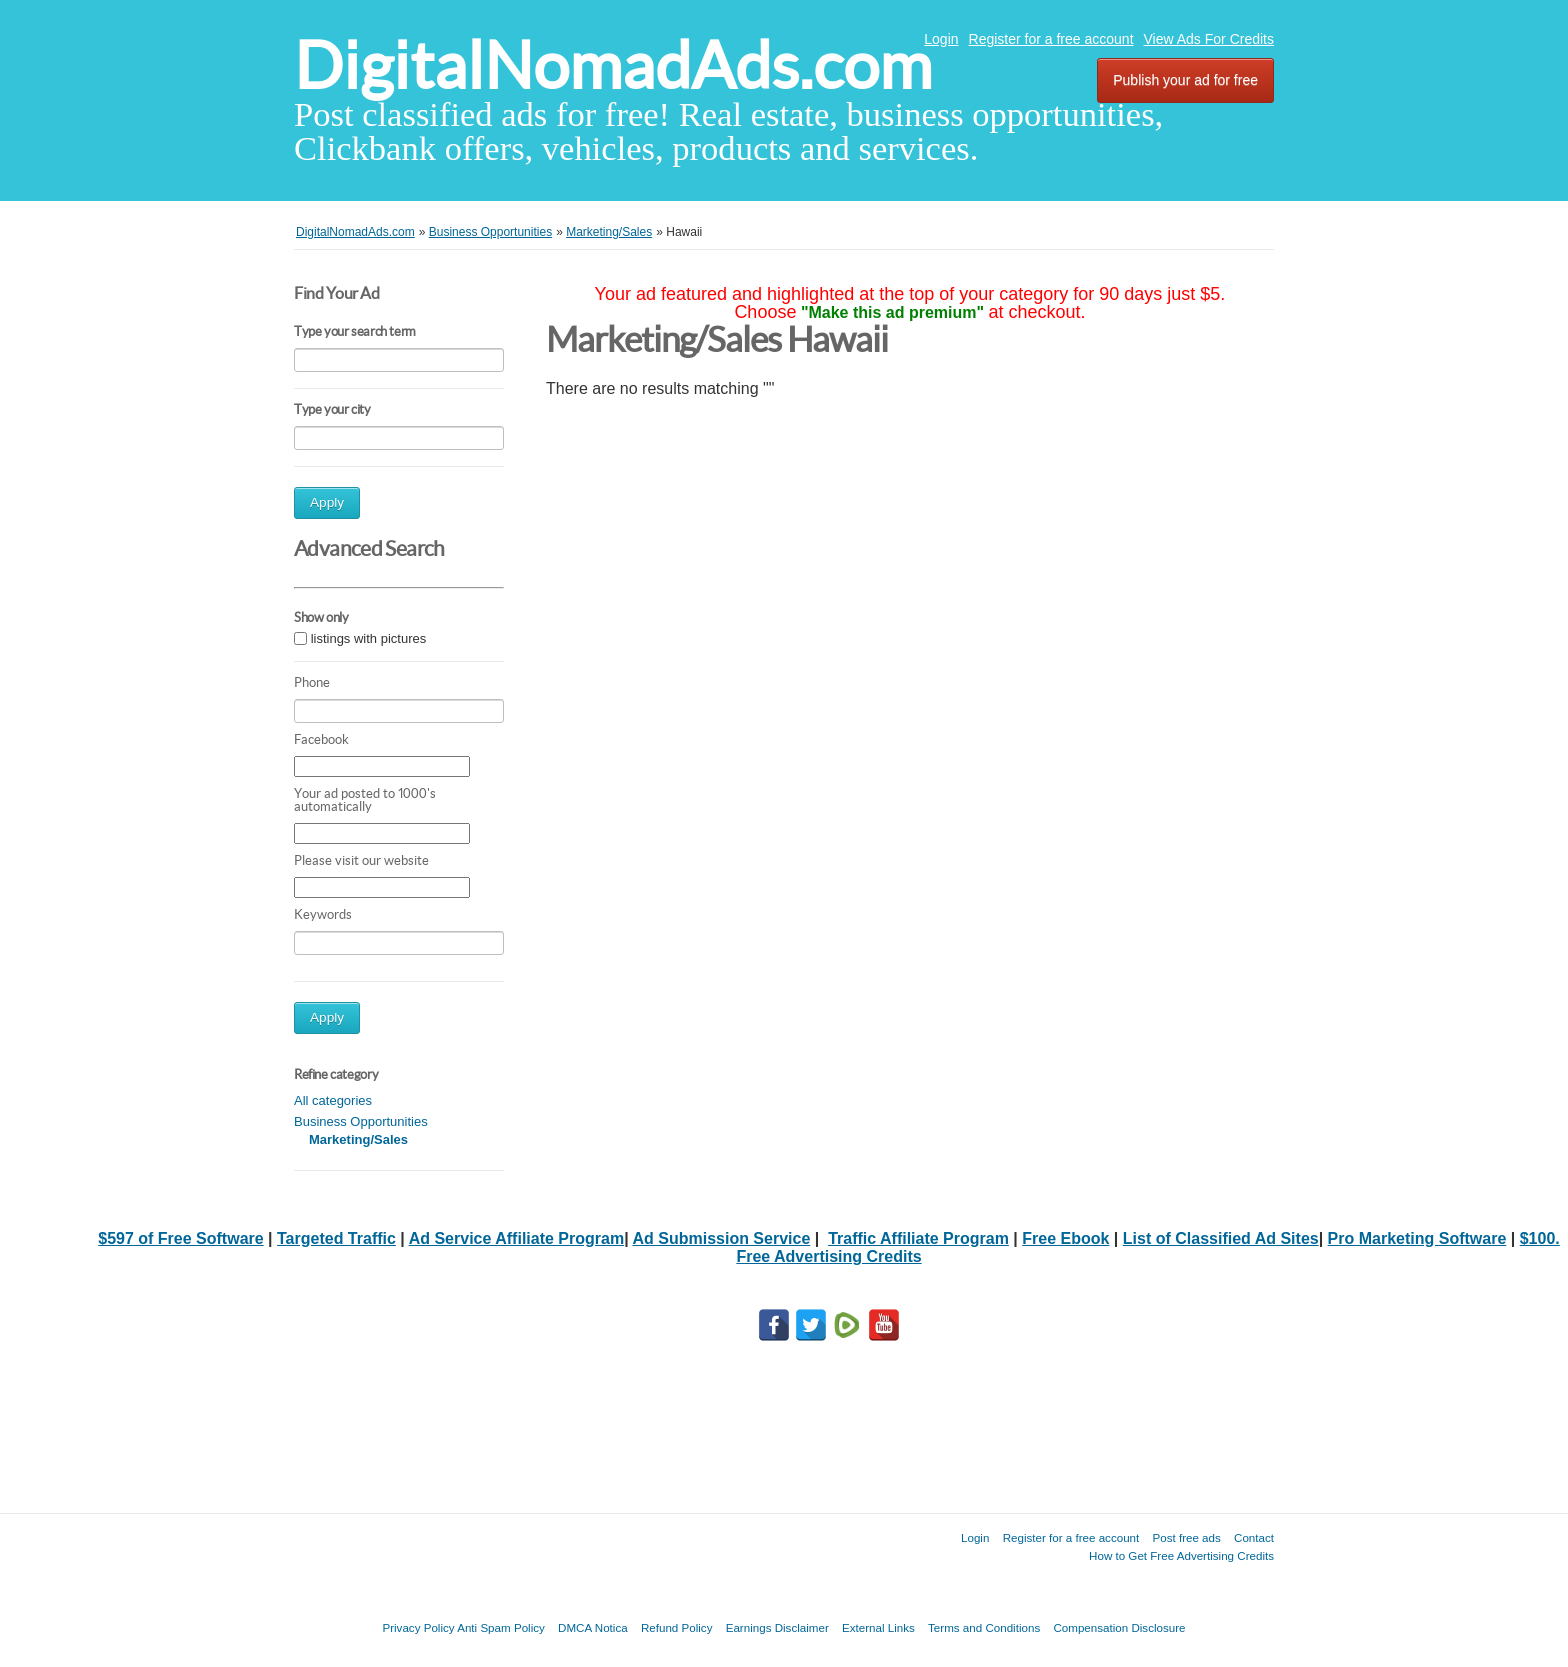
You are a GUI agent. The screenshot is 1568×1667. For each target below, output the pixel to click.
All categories (333, 1100)
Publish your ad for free (1185, 80)
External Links (878, 1627)
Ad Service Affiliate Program (516, 1238)
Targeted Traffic (336, 1238)
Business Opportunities (361, 1121)
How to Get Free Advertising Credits (1181, 1555)
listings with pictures (369, 638)
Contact (1254, 1537)
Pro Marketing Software (1417, 1238)
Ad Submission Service (721, 1238)
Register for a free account (1051, 39)
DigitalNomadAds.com (613, 65)
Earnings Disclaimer (777, 1627)
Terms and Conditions (984, 1627)
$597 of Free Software (180, 1238)
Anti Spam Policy (501, 1627)
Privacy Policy (418, 1627)
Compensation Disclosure (1119, 1627)
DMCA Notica (593, 1627)
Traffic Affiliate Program (918, 1238)
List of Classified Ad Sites (1221, 1238)
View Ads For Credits (1209, 39)
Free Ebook (1065, 1238)
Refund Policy (677, 1627)
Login (941, 39)
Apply (327, 502)
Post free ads (1186, 1537)
